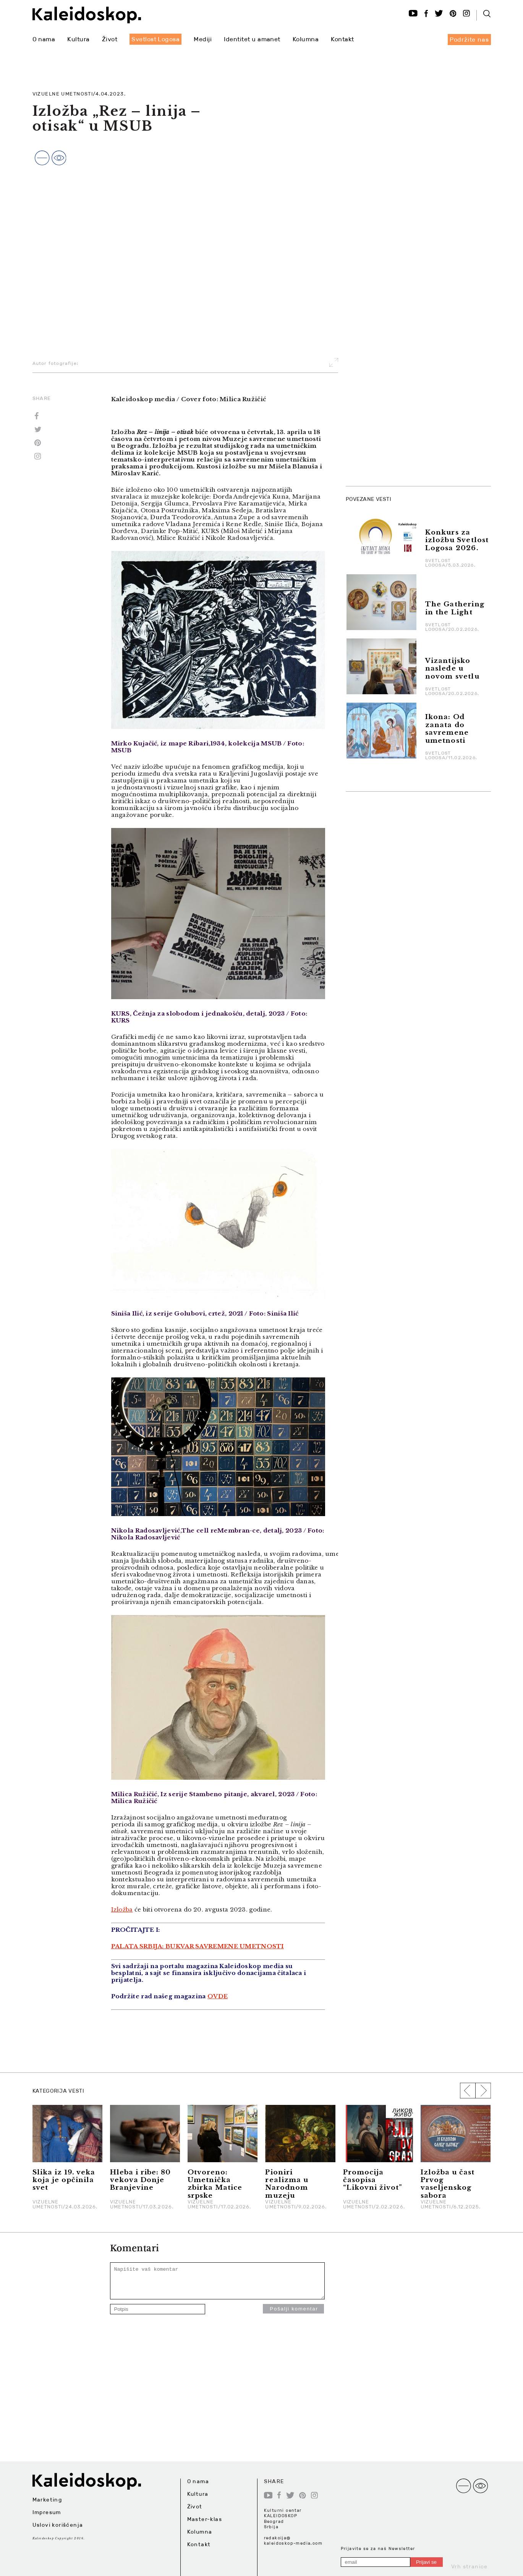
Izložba (122, 1909)
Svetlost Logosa (155, 39)
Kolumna (306, 39)
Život (109, 39)
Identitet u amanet (252, 39)
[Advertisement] (403, 365)
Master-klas (204, 2519)
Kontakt (342, 39)
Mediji (203, 39)
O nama (43, 39)
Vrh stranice (469, 2566)
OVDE (217, 1996)
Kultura (78, 39)
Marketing (47, 2499)
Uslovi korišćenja (57, 2524)
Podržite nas (469, 39)
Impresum (46, 2512)
